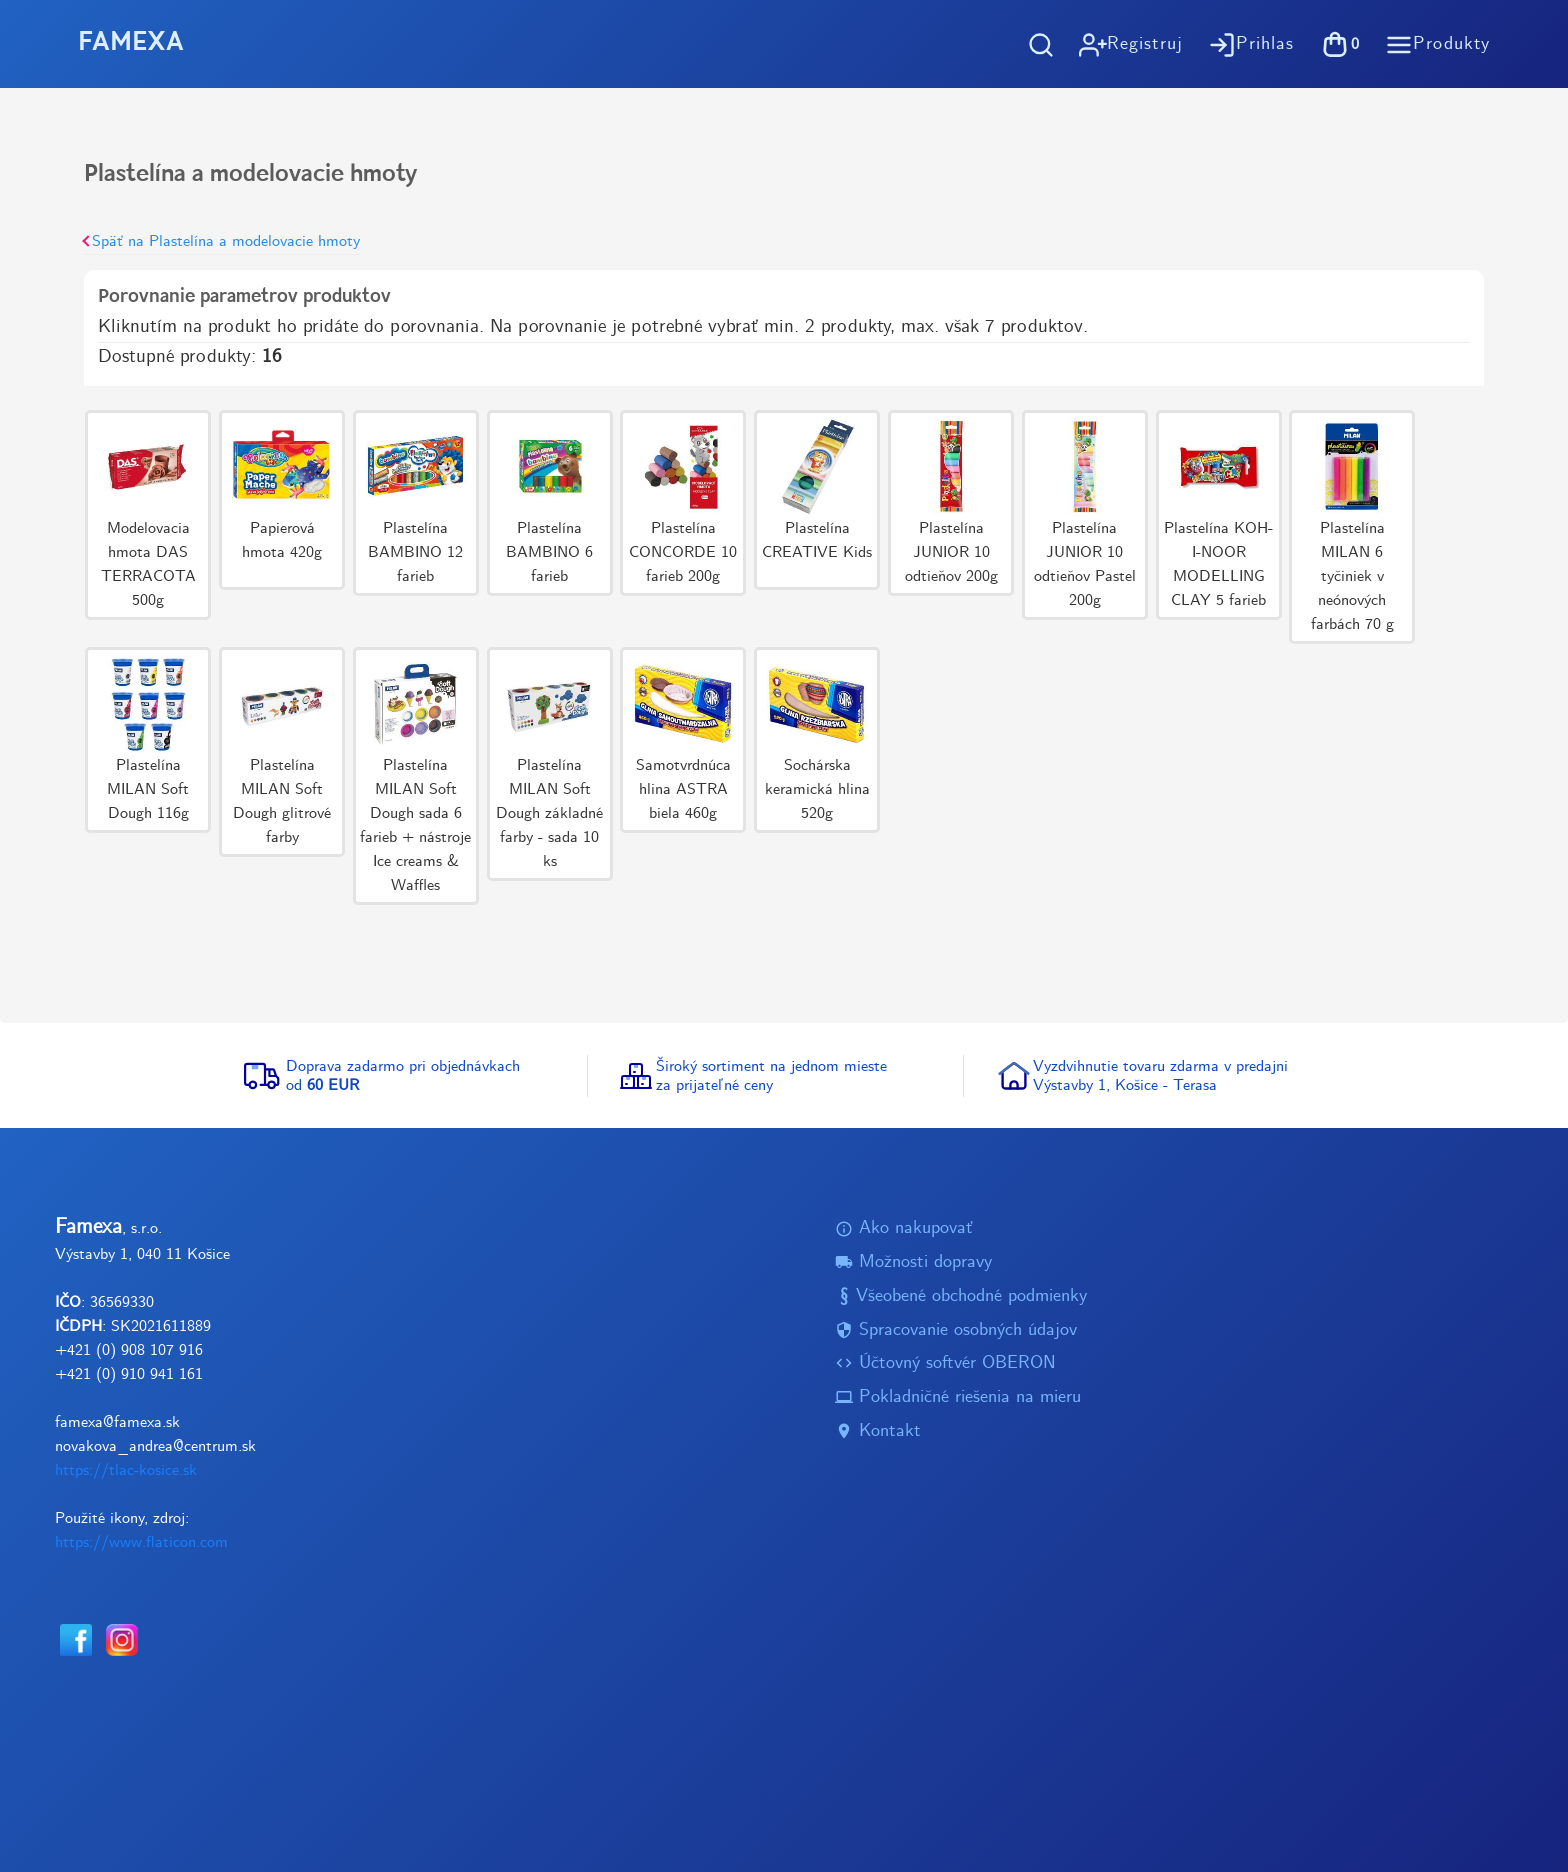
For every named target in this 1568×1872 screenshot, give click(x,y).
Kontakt (878, 1431)
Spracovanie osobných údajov (956, 1330)
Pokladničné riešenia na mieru (958, 1397)
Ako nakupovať (904, 1228)
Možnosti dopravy (913, 1262)
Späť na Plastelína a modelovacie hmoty (222, 241)
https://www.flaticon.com (141, 1542)
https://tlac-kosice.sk (126, 1470)
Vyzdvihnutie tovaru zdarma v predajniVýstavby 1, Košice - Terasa (1160, 1076)
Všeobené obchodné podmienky (961, 1296)
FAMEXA (131, 43)
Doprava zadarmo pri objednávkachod (403, 1076)
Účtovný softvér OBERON (945, 1363)
